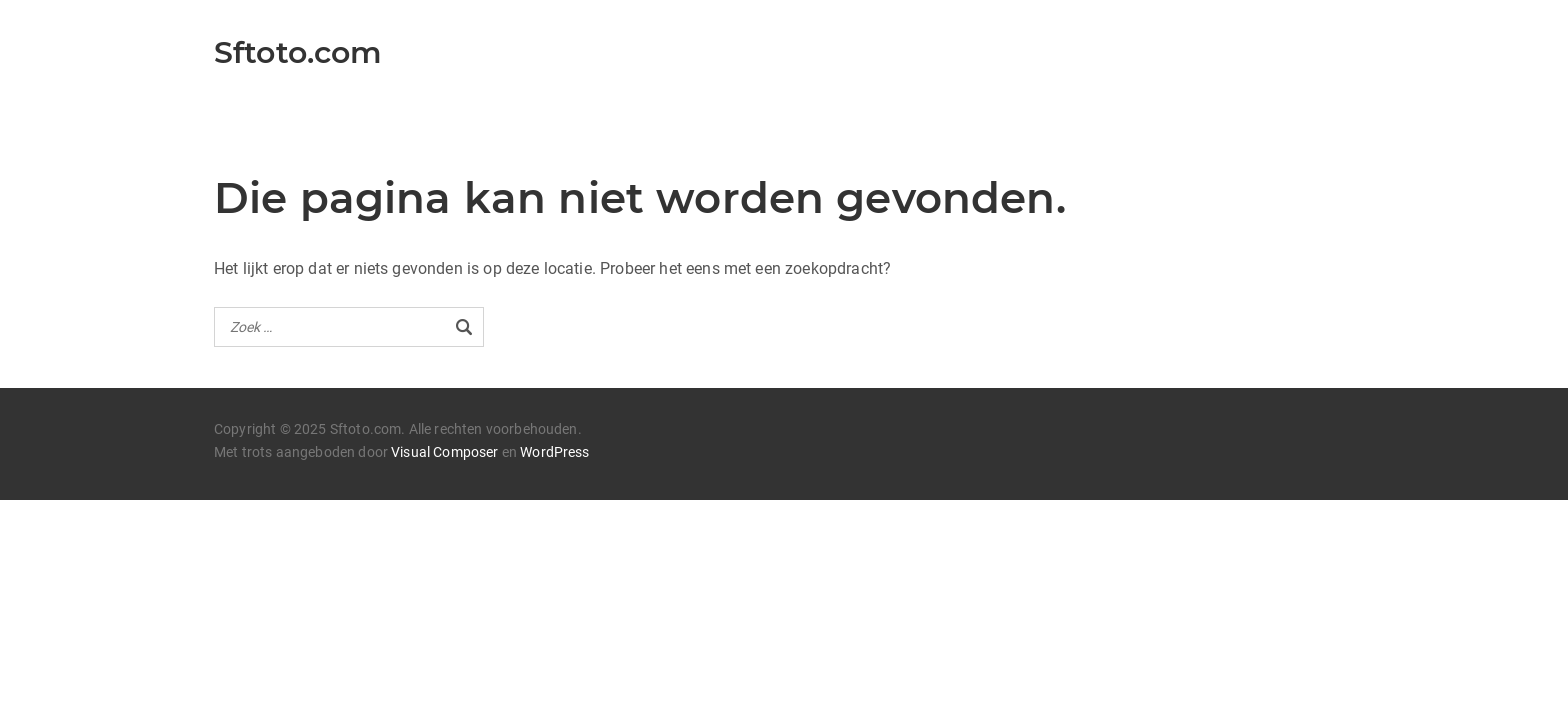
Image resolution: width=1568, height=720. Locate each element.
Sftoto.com (298, 52)
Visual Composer (444, 452)
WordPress (554, 452)
